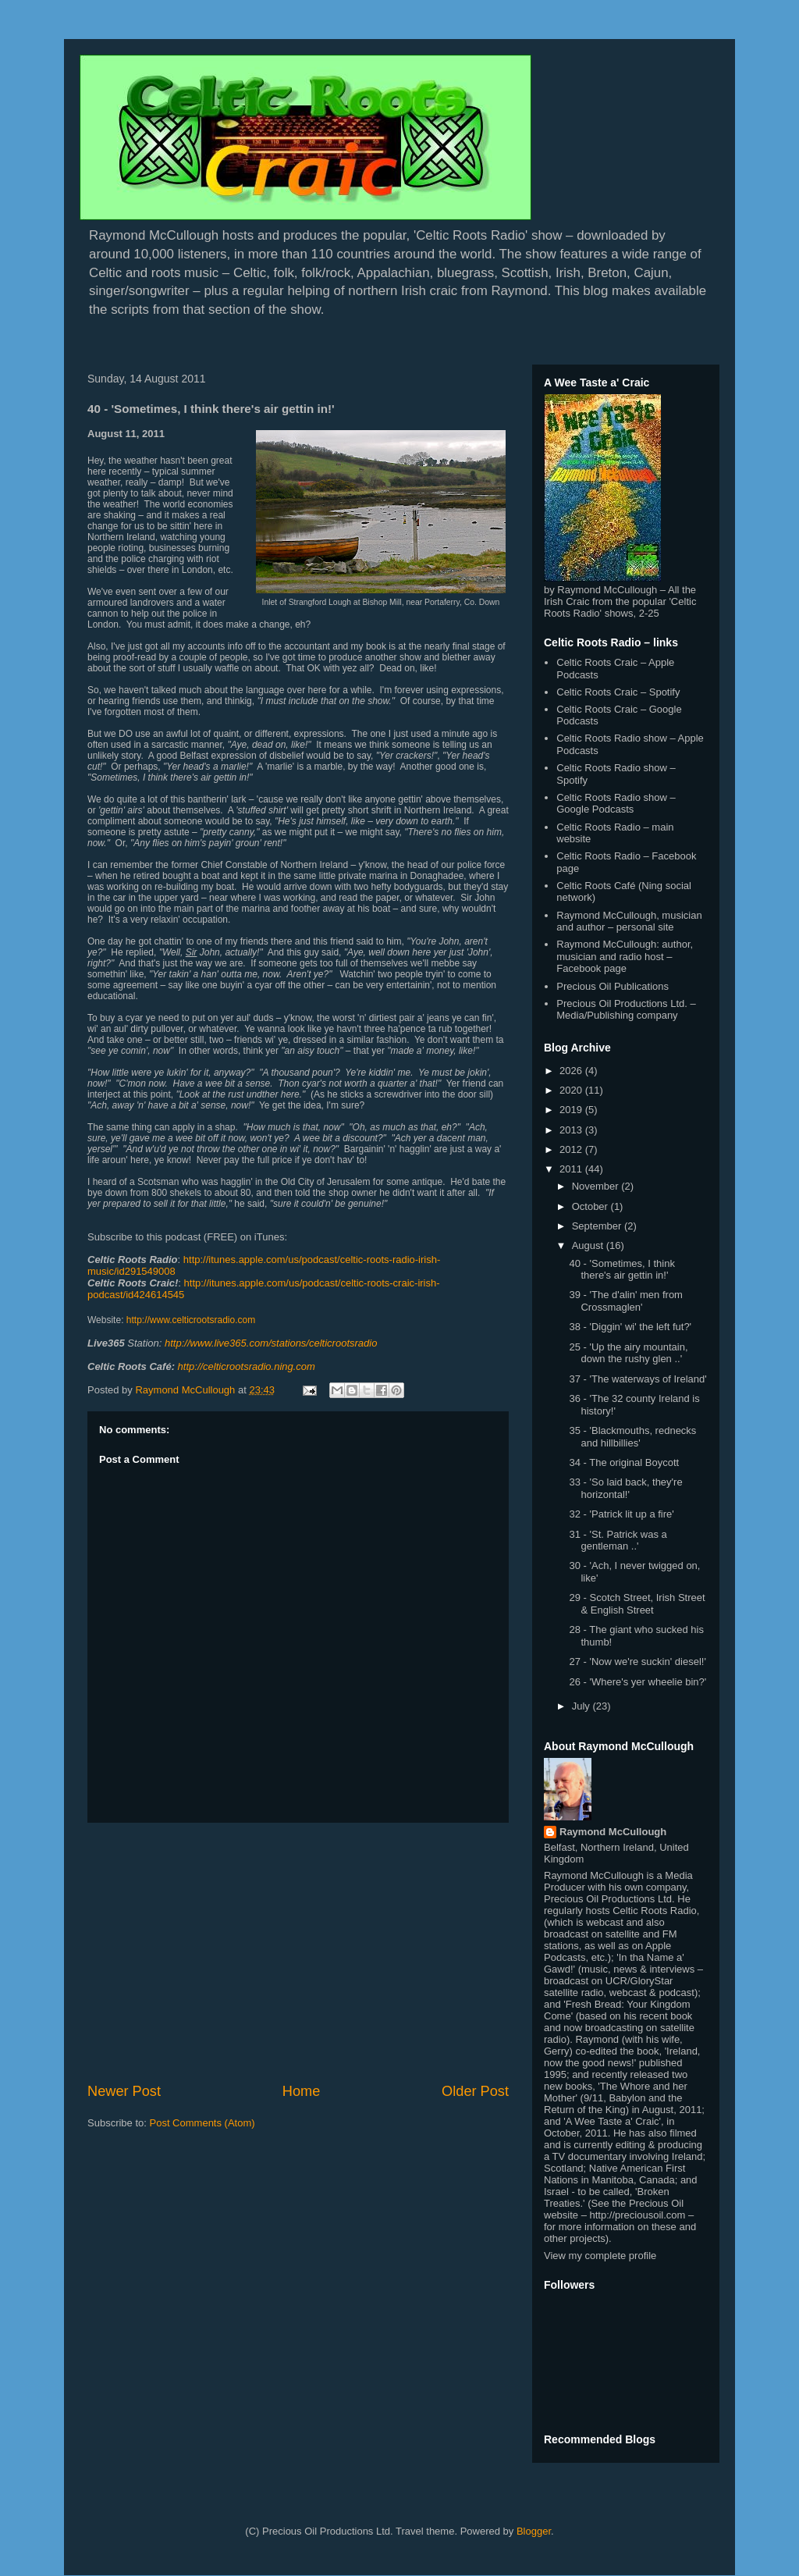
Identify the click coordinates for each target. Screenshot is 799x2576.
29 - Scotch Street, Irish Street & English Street (637, 1604)
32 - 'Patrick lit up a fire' (621, 1514)
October (591, 1206)
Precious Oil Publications (612, 986)
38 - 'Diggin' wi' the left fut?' (630, 1326)
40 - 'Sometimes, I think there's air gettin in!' (621, 1270)
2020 (572, 1090)
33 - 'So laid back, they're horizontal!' (625, 1488)
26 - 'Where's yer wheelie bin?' (637, 1682)
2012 (572, 1149)
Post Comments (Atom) (202, 2123)
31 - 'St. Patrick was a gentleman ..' (617, 1540)
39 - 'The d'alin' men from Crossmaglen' (625, 1301)
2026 (572, 1070)
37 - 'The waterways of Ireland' (637, 1379)
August (589, 1245)
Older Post (475, 2091)
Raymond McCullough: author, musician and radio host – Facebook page (624, 956)
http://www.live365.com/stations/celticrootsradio (271, 1343)
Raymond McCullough (612, 1832)
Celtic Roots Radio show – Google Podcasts (615, 804)
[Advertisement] (298, 1952)
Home (301, 2091)
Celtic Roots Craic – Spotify (618, 692)
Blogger (534, 2531)
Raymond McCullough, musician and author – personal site (628, 921)
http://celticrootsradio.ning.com (246, 1366)
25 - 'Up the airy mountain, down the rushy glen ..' (628, 1353)
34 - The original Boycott (624, 1462)
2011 (572, 1169)
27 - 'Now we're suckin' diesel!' (637, 1661)
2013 (572, 1130)
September (598, 1226)
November (597, 1186)
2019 (572, 1109)
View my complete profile (600, 2255)
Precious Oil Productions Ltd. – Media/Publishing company (625, 1010)
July (582, 1706)
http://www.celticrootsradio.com (190, 1320)
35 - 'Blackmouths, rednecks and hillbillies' (632, 1437)
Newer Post (124, 2091)
